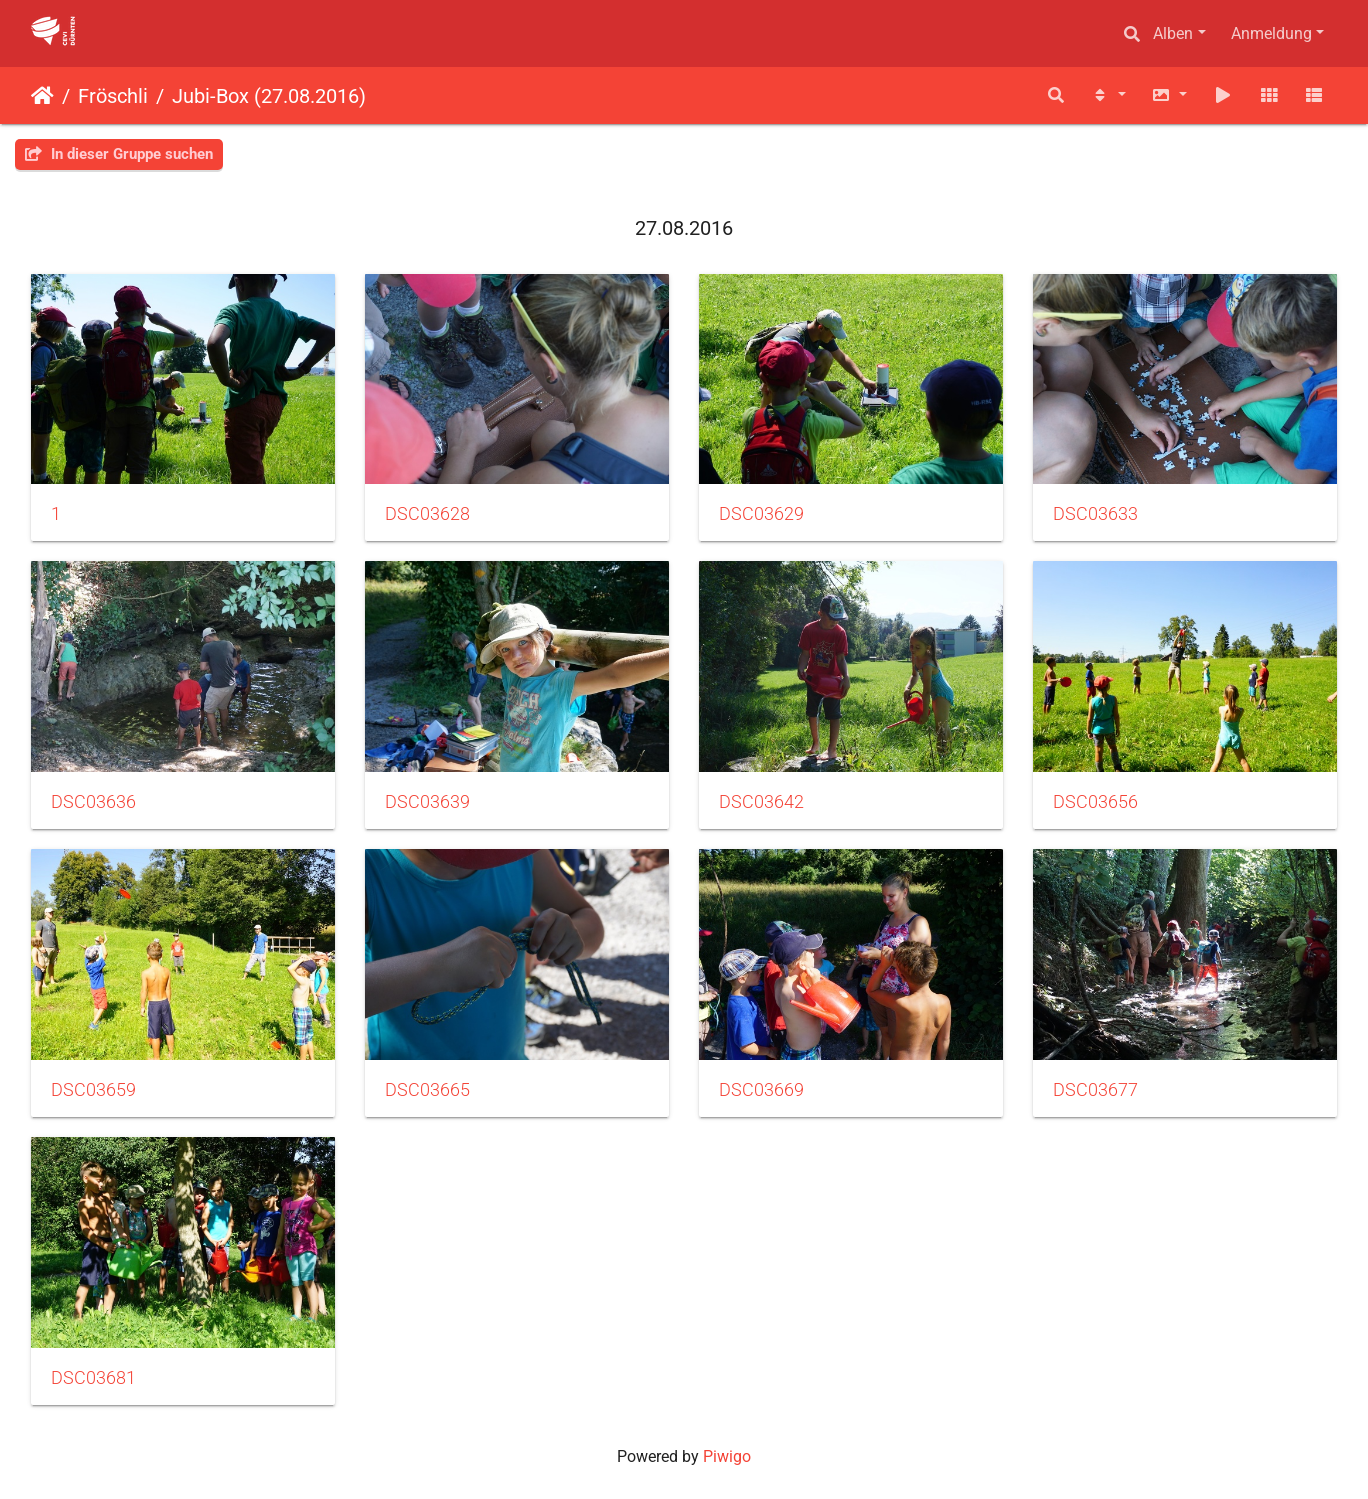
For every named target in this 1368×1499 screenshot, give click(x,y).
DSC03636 (93, 802)
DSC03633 (1095, 514)
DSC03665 (427, 1090)
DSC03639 (427, 802)
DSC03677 (1095, 1090)
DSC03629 (761, 514)
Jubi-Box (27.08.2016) (269, 96)
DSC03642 (761, 802)
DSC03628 (427, 514)
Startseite (42, 96)
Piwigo (727, 1456)
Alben (1173, 33)
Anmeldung (1271, 33)
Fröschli (113, 96)
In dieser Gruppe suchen (119, 154)
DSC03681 (93, 1378)
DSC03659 (93, 1090)
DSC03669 (761, 1090)
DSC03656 (1095, 802)
